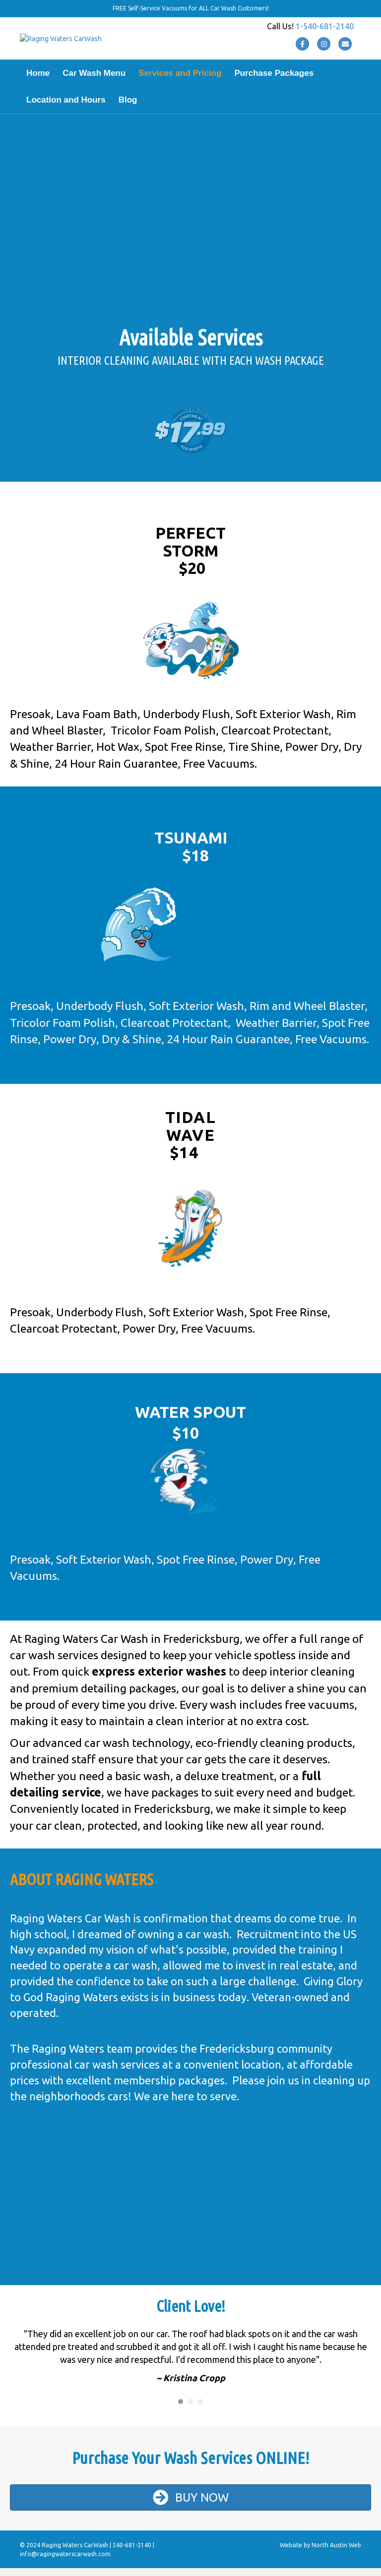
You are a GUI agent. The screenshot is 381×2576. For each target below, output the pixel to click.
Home (38, 81)
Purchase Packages (274, 81)
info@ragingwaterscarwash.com (65, 2562)
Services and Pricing (179, 81)
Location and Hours (66, 107)
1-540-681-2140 (325, 30)
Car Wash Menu (94, 81)
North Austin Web (336, 2553)
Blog (128, 107)
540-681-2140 (132, 2553)
